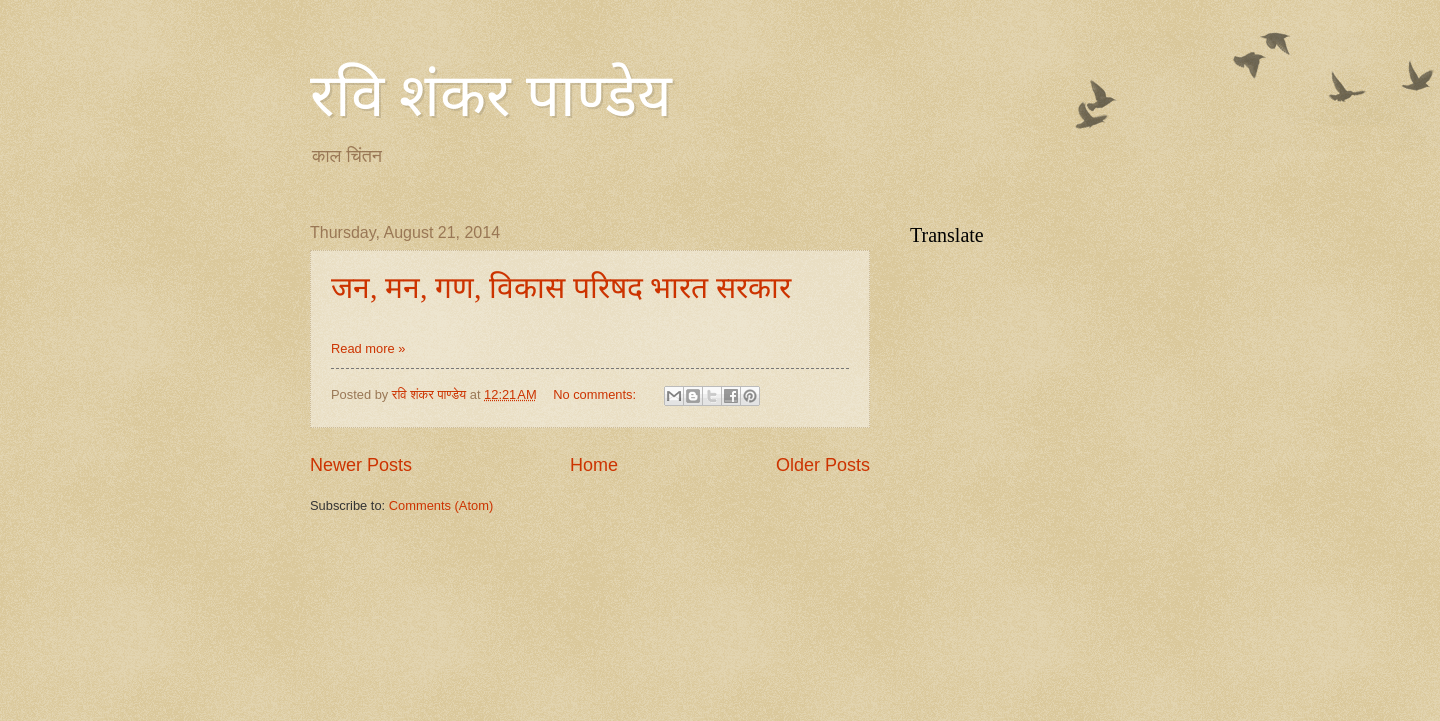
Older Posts (823, 465)
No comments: (596, 394)
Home (594, 465)
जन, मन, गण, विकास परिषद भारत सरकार (561, 287)
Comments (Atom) (441, 505)
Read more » (368, 348)
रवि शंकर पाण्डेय (491, 96)
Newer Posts (361, 465)
